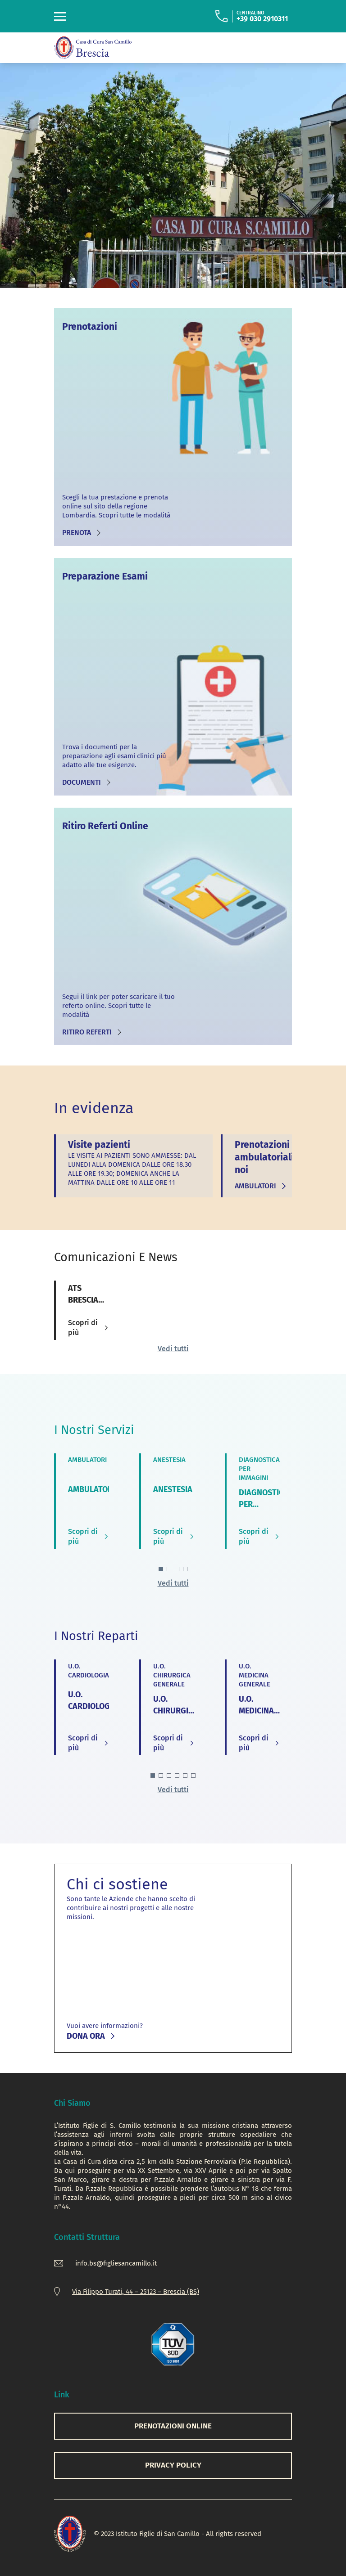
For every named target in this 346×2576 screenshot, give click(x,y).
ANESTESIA (172, 1489)
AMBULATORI (91, 1489)
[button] (161, 1569)
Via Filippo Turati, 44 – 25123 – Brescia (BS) (135, 2292)
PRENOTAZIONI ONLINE (173, 2426)
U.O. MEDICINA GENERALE (257, 1710)
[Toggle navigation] (60, 16)
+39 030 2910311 (262, 18)
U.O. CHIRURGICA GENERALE (175, 1710)
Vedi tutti (173, 1348)
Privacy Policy (173, 2465)
